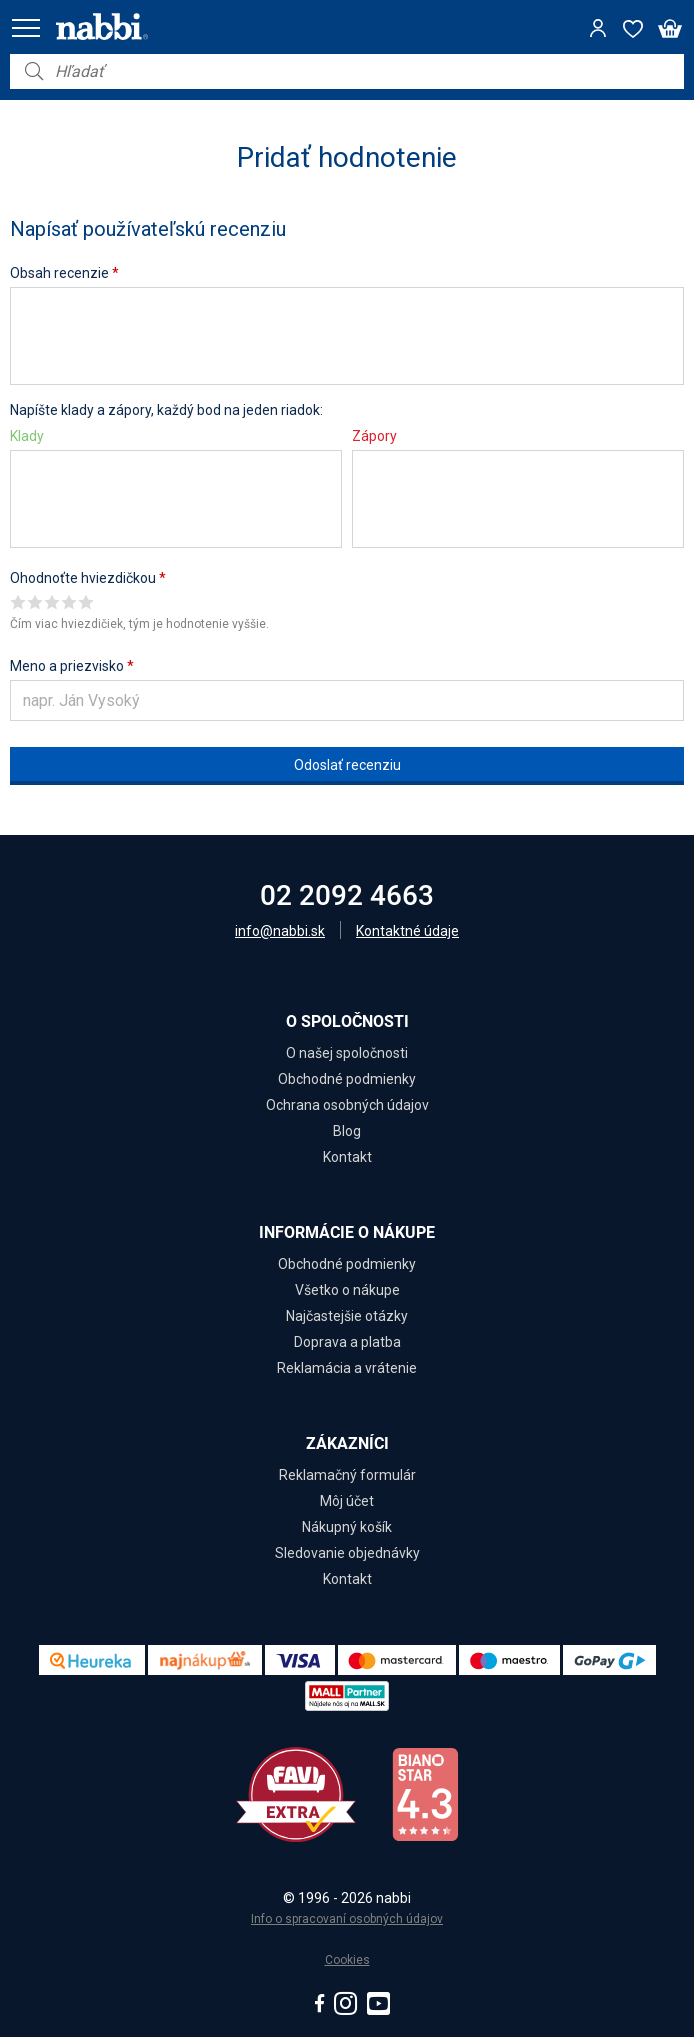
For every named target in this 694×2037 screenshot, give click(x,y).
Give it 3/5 (52, 601)
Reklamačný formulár (347, 1475)
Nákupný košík (347, 1527)
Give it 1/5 (18, 601)
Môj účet (347, 1501)
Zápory (374, 436)
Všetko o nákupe (347, 1290)
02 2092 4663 (347, 895)
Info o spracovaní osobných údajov (347, 1919)
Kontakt (347, 1157)
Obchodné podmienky (347, 1079)
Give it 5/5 (86, 601)
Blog (347, 1131)
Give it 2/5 (35, 601)
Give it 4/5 (69, 601)
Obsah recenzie (64, 273)
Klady (27, 436)
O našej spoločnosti (347, 1053)
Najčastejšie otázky (347, 1316)
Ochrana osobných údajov (347, 1105)
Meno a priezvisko (72, 666)
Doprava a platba (347, 1342)
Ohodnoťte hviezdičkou (88, 578)
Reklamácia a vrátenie (347, 1368)
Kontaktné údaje (407, 931)
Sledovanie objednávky (347, 1553)
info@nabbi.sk (280, 931)
